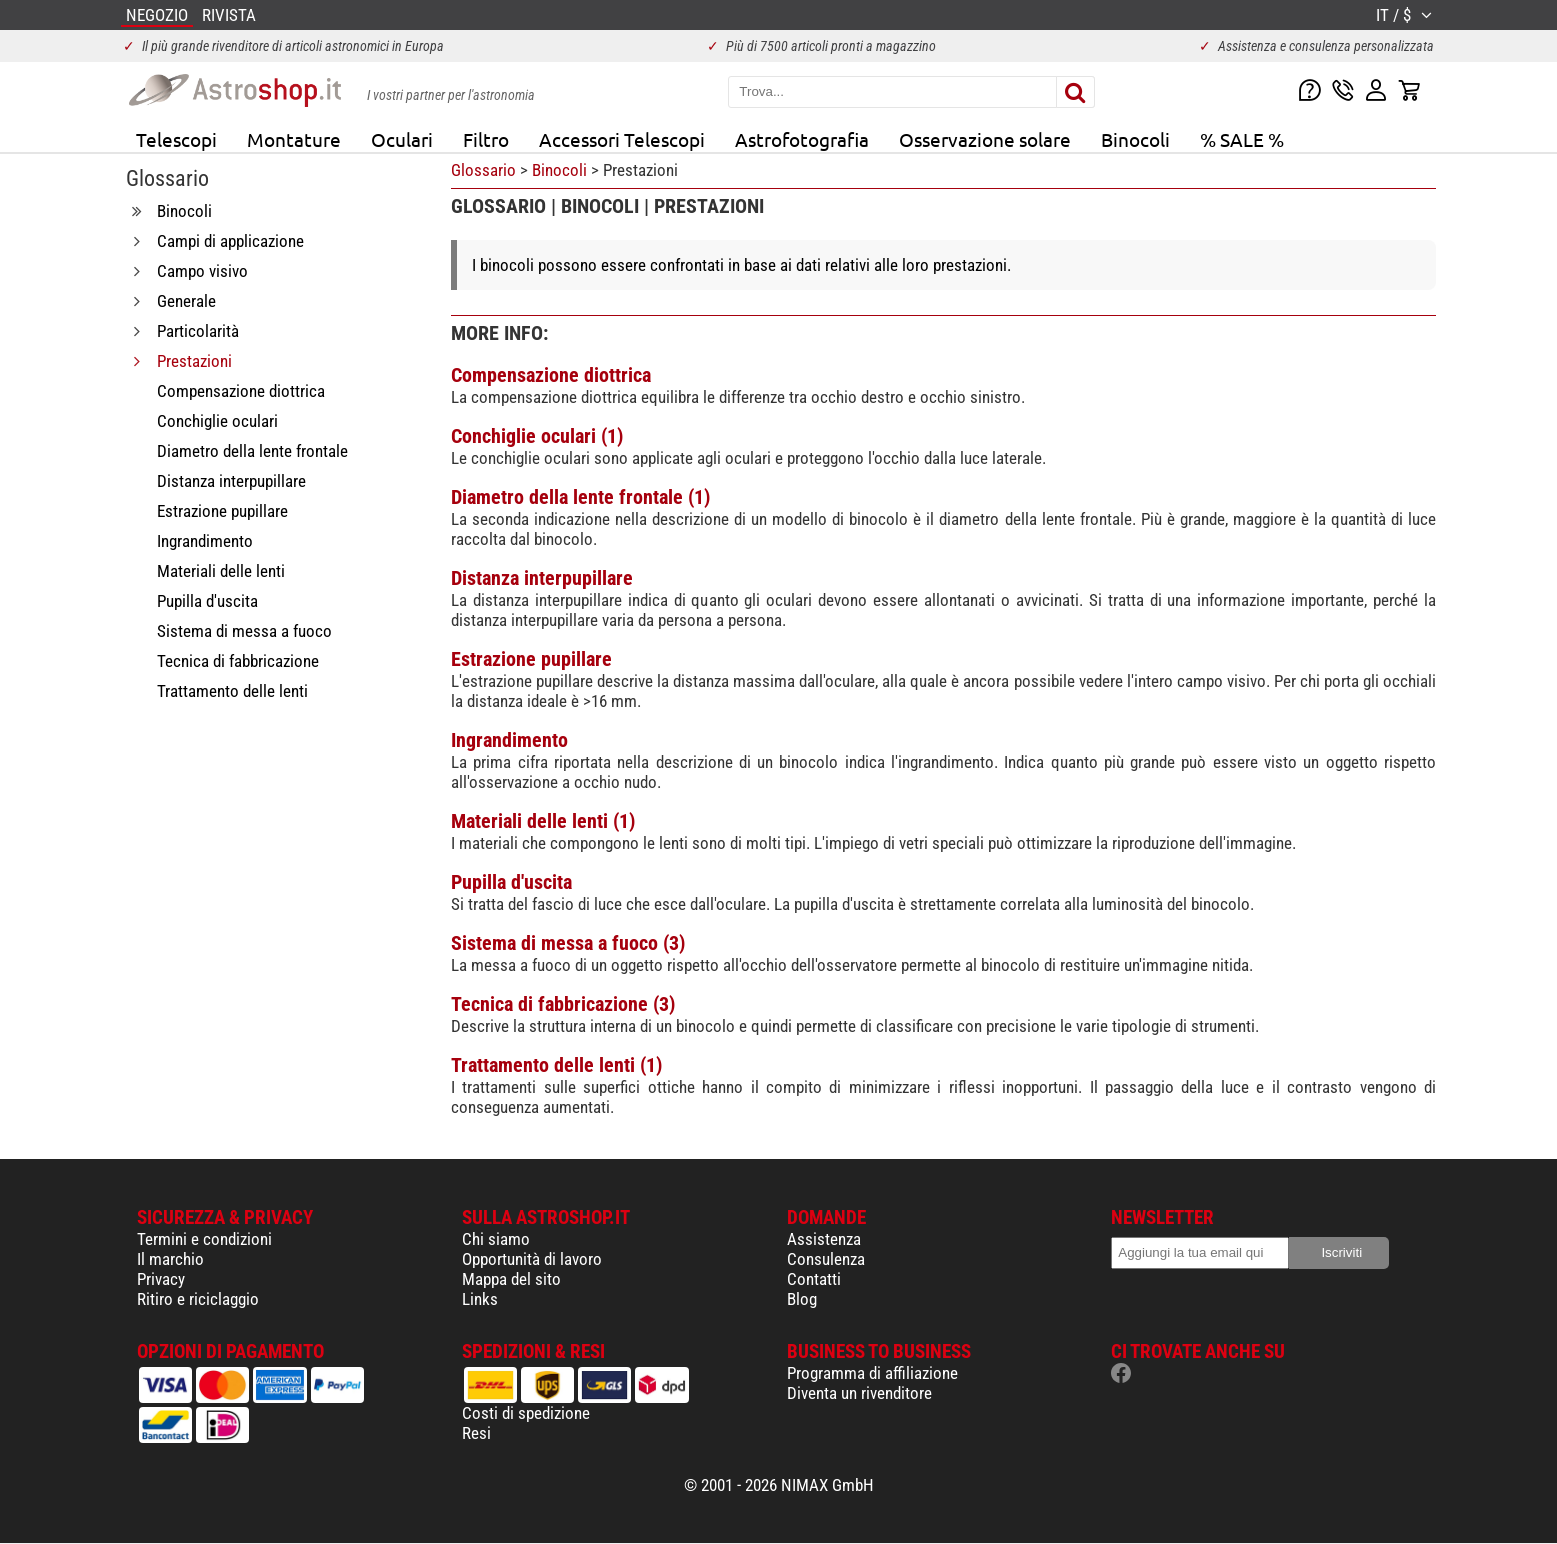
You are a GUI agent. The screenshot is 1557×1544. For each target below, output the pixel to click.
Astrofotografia (802, 139)
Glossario (483, 170)
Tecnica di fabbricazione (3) (563, 1004)
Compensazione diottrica (551, 375)
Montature (294, 139)
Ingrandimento (509, 740)
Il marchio (170, 1259)
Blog (802, 1299)
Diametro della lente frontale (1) (580, 497)
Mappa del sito (511, 1279)
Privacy (161, 1279)
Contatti (814, 1279)
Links (480, 1299)
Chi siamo (496, 1239)
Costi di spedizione (526, 1413)
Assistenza (824, 1239)
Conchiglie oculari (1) (537, 436)
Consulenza (826, 1259)
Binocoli (1135, 139)
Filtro (486, 139)
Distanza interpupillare (542, 578)
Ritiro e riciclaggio (198, 1299)
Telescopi (176, 139)
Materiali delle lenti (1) (543, 821)
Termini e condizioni (204, 1239)
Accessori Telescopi (622, 139)
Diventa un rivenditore (859, 1393)
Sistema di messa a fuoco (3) (568, 943)
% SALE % (1242, 139)
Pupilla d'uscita (511, 882)
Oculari (402, 139)
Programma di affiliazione (872, 1373)
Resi (476, 1433)
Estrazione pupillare (531, 659)
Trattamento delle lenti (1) (556, 1065)
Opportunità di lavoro (532, 1259)
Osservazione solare (985, 139)
